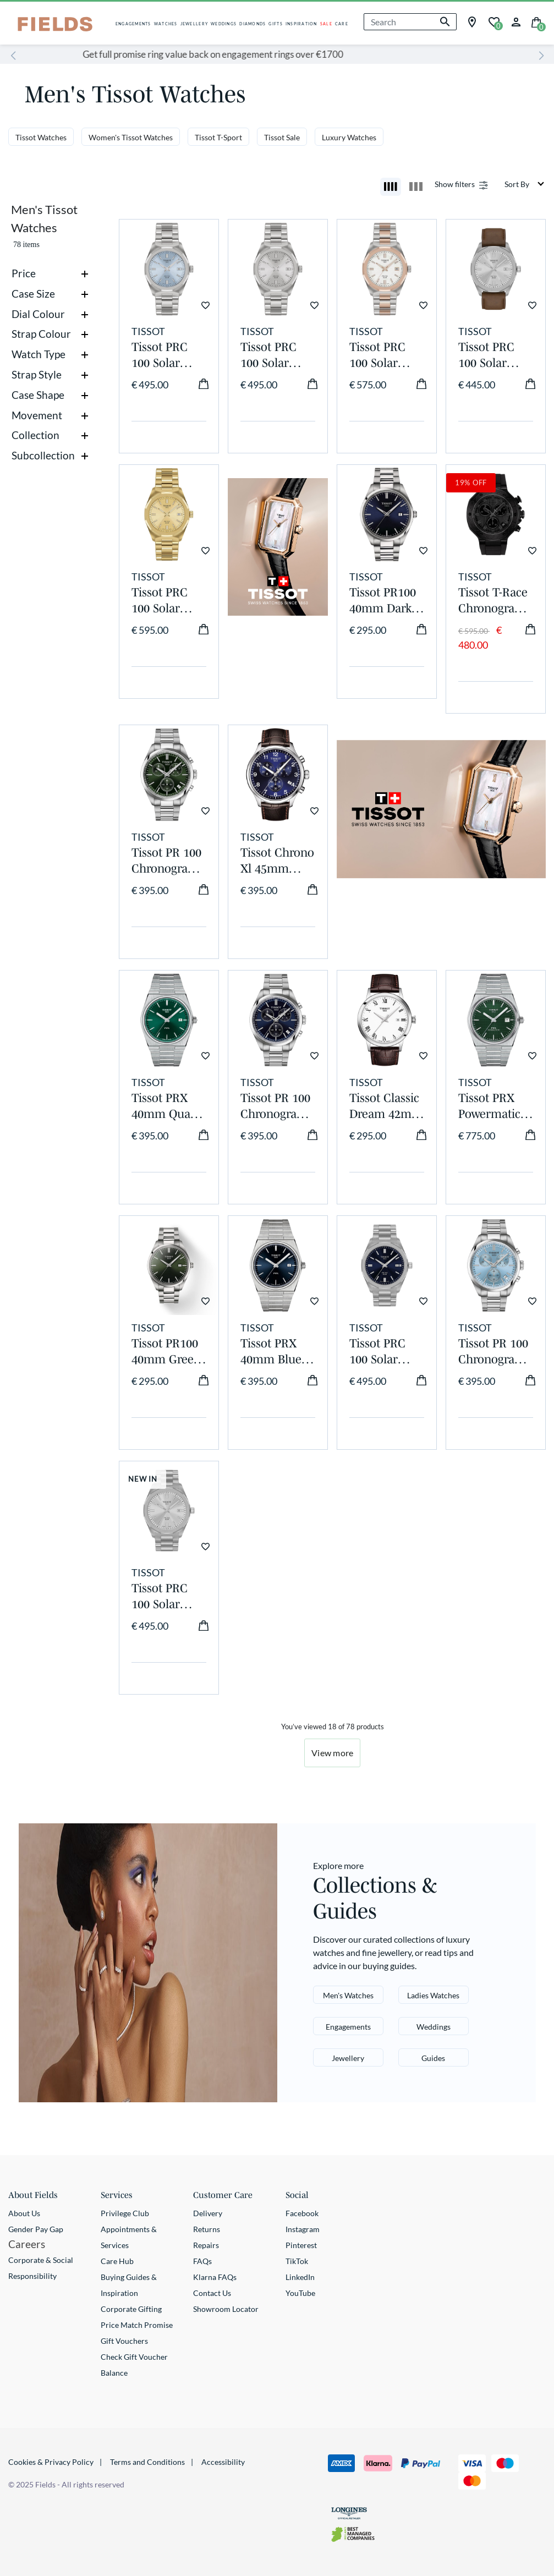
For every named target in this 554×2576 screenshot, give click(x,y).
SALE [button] (326, 23)
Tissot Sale (282, 137)
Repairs (206, 2245)
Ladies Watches (433, 1995)
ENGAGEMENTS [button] (133, 23)
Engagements (348, 2026)
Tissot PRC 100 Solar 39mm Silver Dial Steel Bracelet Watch (164, 1596)
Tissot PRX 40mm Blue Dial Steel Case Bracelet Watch (275, 1351)
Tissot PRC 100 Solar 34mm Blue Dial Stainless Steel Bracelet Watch (166, 355)
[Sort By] (525, 184)
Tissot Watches (41, 137)
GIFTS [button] (275, 23)
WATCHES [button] (166, 23)
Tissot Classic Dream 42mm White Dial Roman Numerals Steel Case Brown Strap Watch (386, 1106)
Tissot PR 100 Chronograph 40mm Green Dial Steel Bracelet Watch (166, 861)
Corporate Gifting (131, 2309)
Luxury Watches (349, 137)
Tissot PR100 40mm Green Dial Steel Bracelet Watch (166, 1351)
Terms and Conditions (147, 2462)
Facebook (302, 2213)
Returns (206, 2229)
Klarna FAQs (215, 2277)
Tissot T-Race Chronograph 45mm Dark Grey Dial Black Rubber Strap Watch (494, 600)
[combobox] (410, 21)
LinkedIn (300, 2277)
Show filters (455, 184)
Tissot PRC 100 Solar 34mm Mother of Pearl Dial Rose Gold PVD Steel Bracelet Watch (377, 355)
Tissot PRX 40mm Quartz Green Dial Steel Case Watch (168, 1106)
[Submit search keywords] (445, 21)
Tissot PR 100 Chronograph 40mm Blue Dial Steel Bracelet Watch (275, 1106)
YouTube (300, 2293)
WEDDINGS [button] (224, 23)
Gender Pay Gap (35, 2229)
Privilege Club (125, 2213)
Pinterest (301, 2245)
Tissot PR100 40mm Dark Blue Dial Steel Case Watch (382, 600)
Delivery (207, 2213)
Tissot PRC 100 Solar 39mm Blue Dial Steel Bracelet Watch (379, 1351)
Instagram (303, 2229)
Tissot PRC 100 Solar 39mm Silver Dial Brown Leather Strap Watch (494, 355)
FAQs (202, 2261)
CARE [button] (341, 23)
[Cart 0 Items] (536, 21)
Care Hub (117, 2261)
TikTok (297, 2261)
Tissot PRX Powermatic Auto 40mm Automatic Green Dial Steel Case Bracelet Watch (489, 1106)
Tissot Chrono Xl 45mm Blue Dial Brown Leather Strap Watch (277, 861)
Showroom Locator (226, 2309)
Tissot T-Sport (218, 137)
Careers (26, 2244)
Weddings (433, 2026)
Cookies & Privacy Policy (51, 2462)
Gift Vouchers (124, 2340)
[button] (516, 20)
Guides (433, 2058)
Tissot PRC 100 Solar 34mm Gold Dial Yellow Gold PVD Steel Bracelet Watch (166, 600)
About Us (24, 2213)
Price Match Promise (137, 2325)
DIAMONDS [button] (252, 23)
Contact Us (212, 2293)
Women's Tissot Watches (131, 137)
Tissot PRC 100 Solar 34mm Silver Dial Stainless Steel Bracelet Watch (275, 355)
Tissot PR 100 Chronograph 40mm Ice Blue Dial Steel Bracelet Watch (493, 1351)
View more (332, 1752)
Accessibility (223, 2462)
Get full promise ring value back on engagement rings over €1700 (277, 54)
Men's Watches (348, 1995)
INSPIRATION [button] (301, 23)
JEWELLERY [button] (194, 23)
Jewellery (348, 2058)
